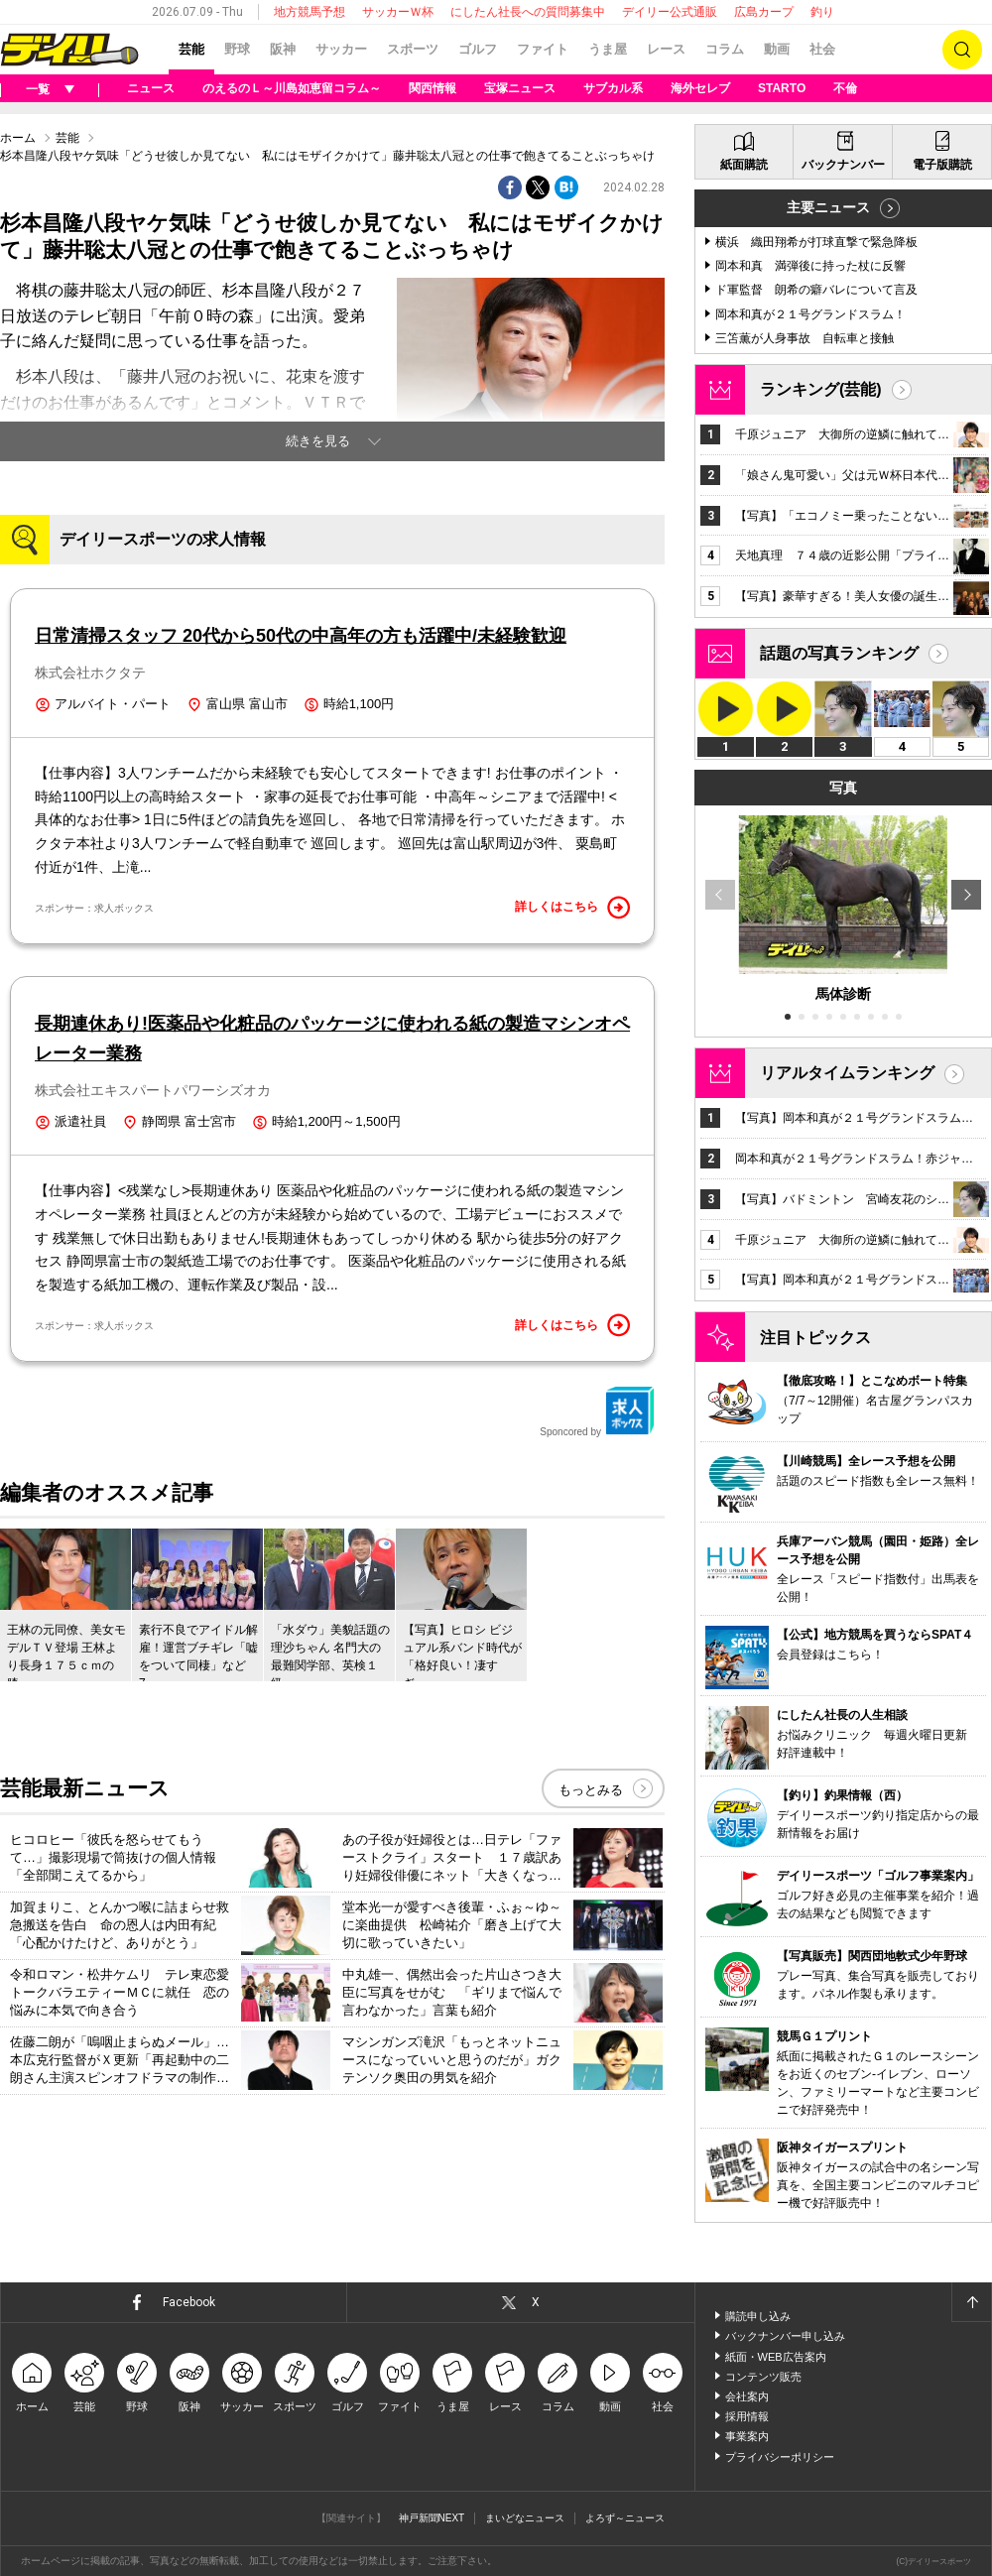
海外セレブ (700, 88)
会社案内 (747, 2396)
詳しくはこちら (572, 908)
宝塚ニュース (520, 88)
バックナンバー (843, 165)
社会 (822, 49)
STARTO (782, 88)
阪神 (283, 49)
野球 (237, 49)
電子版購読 (942, 165)
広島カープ (764, 12)
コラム (724, 49)
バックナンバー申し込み (785, 2336)
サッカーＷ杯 (398, 12)
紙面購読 (744, 165)
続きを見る (318, 440)
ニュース (151, 88)
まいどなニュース (524, 2518)
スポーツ (412, 49)
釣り (822, 12)
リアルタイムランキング (847, 1072)
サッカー (341, 49)
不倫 (845, 88)
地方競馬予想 (309, 12)
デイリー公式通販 (669, 12)
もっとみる (590, 1789)
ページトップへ (971, 2302)
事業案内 (747, 2436)
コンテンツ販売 (763, 2377)
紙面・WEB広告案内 (775, 2357)
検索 (962, 49)
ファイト (542, 49)
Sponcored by (597, 1411)
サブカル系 (613, 88)
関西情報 (432, 88)
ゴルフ (477, 49)
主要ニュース (828, 207)
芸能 (191, 49)
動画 (777, 49)
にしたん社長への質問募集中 (527, 12)
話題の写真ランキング (839, 653)
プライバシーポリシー (779, 2457)
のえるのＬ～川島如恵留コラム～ (291, 88)
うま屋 (607, 49)
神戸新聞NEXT (432, 2518)
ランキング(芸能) (821, 389)
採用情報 (747, 2416)
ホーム (18, 138)
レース (666, 49)
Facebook (189, 2302)
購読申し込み (758, 2316)
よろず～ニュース (625, 2518)
